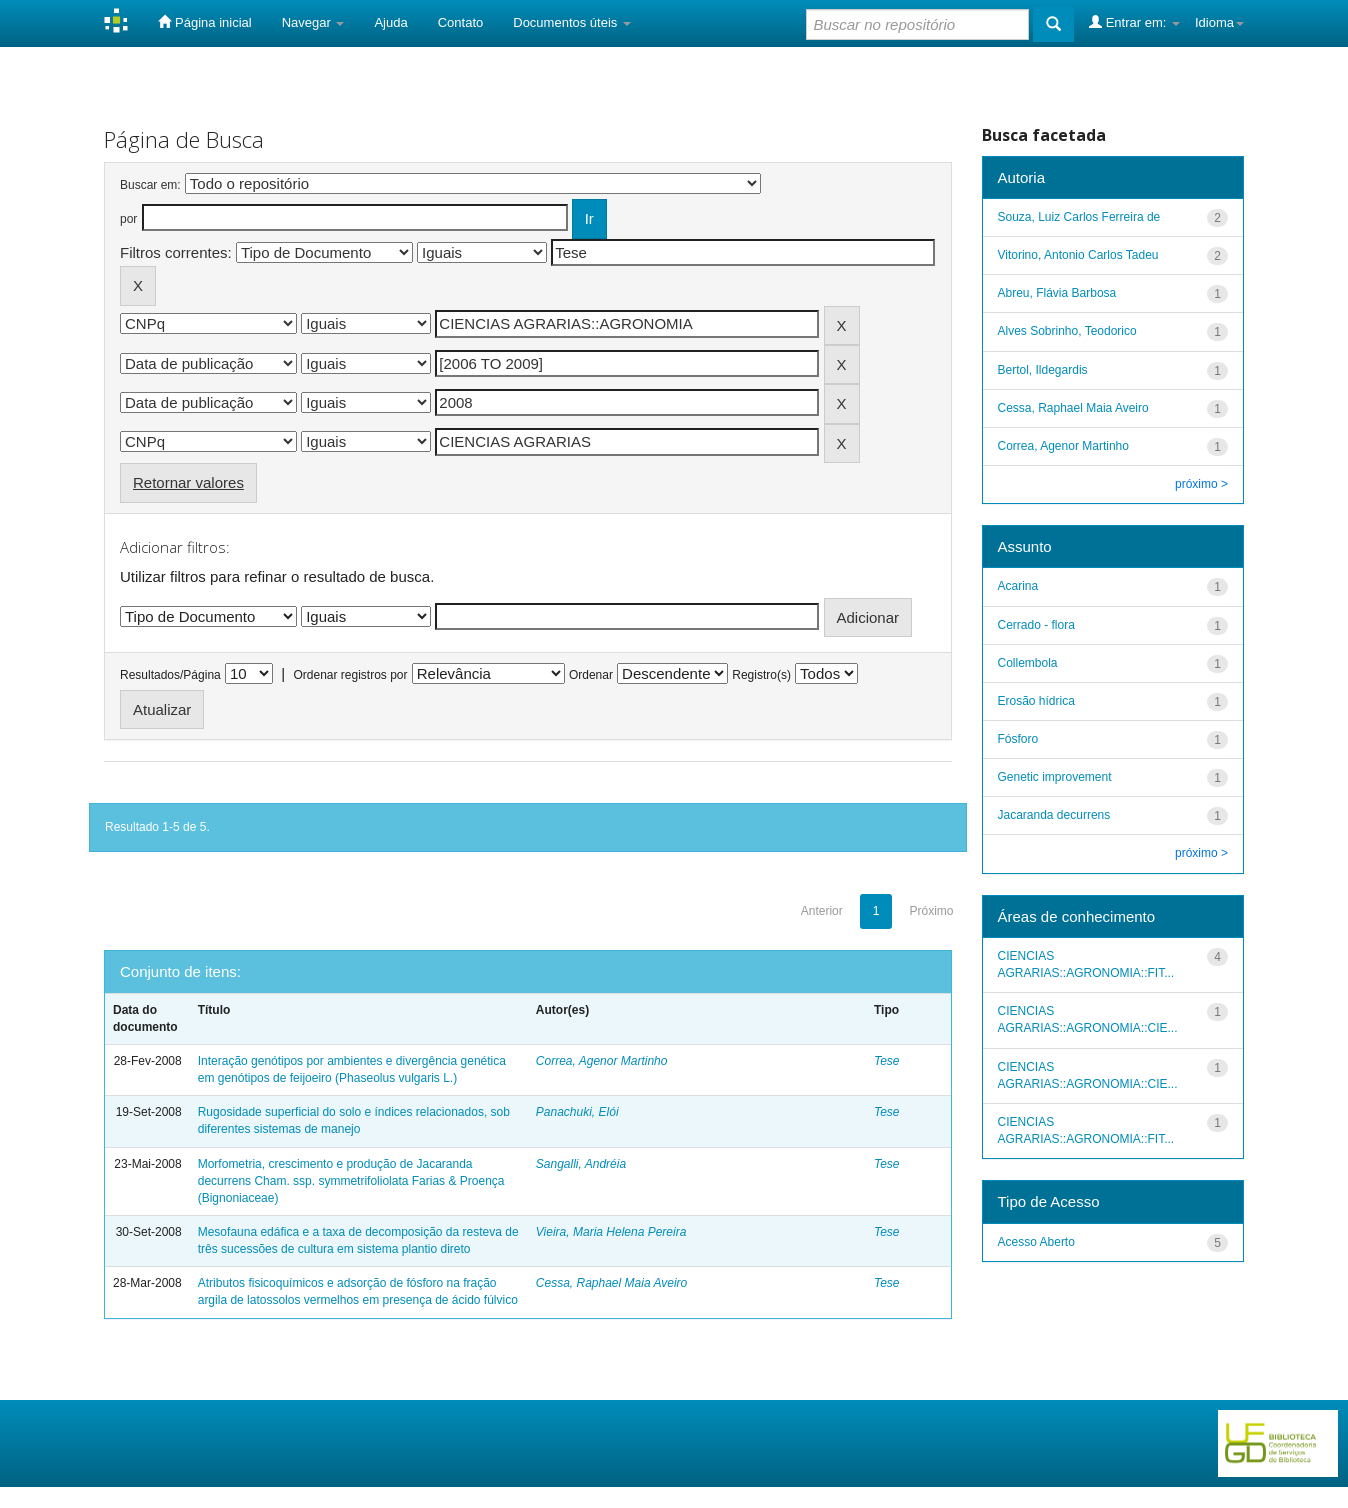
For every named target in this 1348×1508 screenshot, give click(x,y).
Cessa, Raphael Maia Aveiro (611, 1283)
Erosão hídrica (1036, 701)
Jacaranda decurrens (1054, 815)
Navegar (313, 22)
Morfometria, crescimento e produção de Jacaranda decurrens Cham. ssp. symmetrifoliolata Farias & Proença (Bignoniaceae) (351, 1181)
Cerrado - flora (1036, 625)
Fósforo (1018, 739)
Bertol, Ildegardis (1043, 370)
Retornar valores (188, 482)
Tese (887, 1061)
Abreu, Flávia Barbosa (1057, 293)
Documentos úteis (572, 22)
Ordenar (591, 675)
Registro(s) (761, 675)
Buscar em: (150, 185)
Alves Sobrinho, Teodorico (1067, 331)
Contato (461, 22)
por (128, 219)
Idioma (1219, 22)
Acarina (1018, 586)
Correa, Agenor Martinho (602, 1061)
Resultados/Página (170, 675)
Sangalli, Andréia (581, 1164)
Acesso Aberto (1036, 1242)
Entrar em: (1134, 22)
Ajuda (390, 22)
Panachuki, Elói (577, 1112)
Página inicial (204, 22)
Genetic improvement (1055, 777)
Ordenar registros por (350, 675)
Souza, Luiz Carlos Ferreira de (1079, 217)
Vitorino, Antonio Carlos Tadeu (1078, 255)
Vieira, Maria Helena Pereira (611, 1232)
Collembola (1028, 663)
